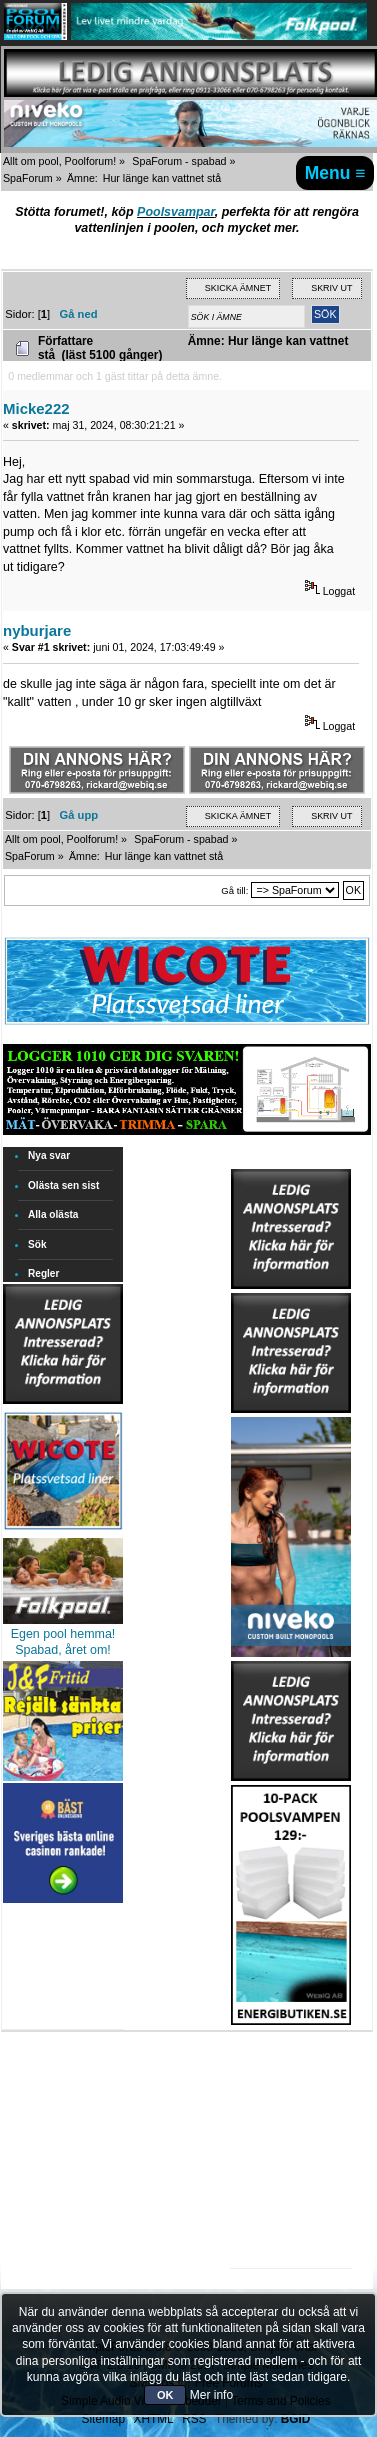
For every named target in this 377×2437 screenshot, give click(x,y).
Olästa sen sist (63, 1185)
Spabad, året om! (63, 1650)
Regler (43, 1273)
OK (165, 2395)
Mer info (211, 2395)
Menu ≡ (335, 173)
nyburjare (37, 630)
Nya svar (49, 1155)
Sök (37, 1244)
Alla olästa (53, 1214)
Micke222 (36, 408)
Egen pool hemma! (63, 1634)
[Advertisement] (291, 2087)
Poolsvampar (176, 212)
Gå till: (234, 890)
